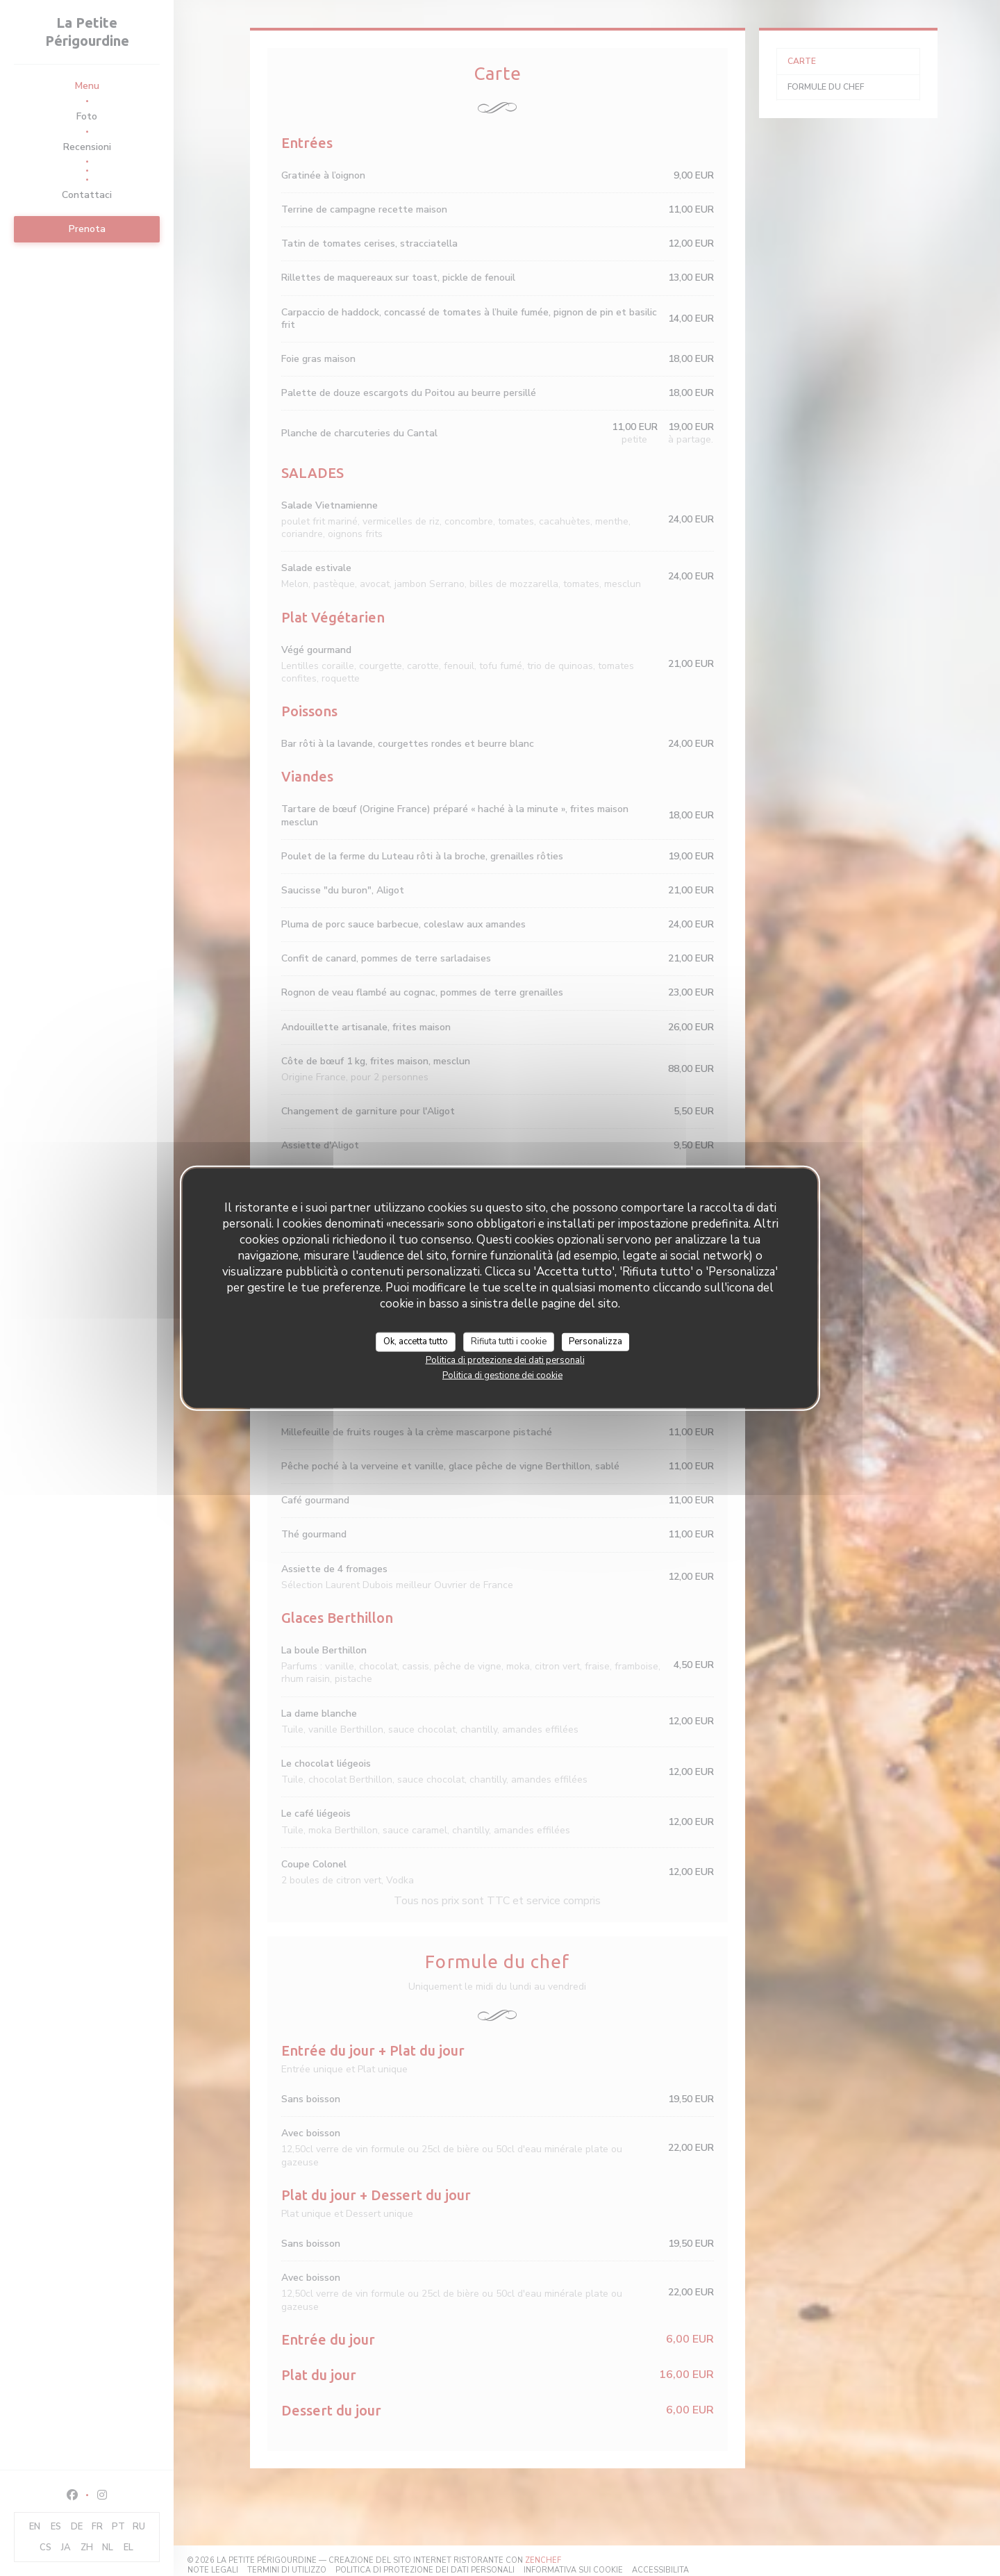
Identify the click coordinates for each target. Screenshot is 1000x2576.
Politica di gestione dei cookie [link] (502, 1375)
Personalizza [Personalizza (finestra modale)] (595, 1341)
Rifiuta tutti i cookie (509, 1341)
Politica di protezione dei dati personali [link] (505, 1359)
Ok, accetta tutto (415, 1341)
